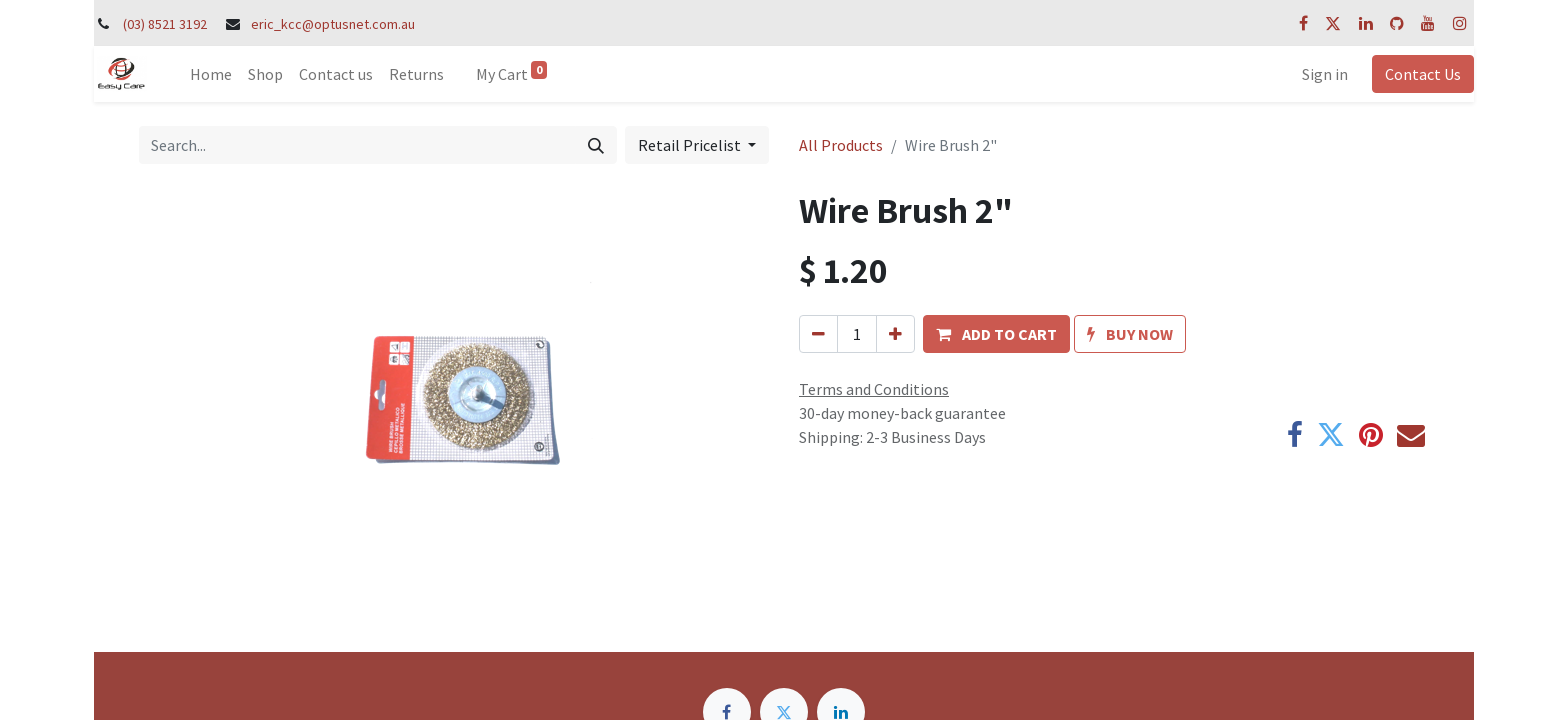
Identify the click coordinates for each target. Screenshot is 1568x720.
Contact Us (1423, 74)
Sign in (1325, 74)
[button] (996, 334)
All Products (841, 145)
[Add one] (895, 334)
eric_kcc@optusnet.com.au (333, 24)
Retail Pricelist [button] (691, 145)
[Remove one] (818, 334)
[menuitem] (211, 74)
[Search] (596, 145)
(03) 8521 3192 (165, 24)
